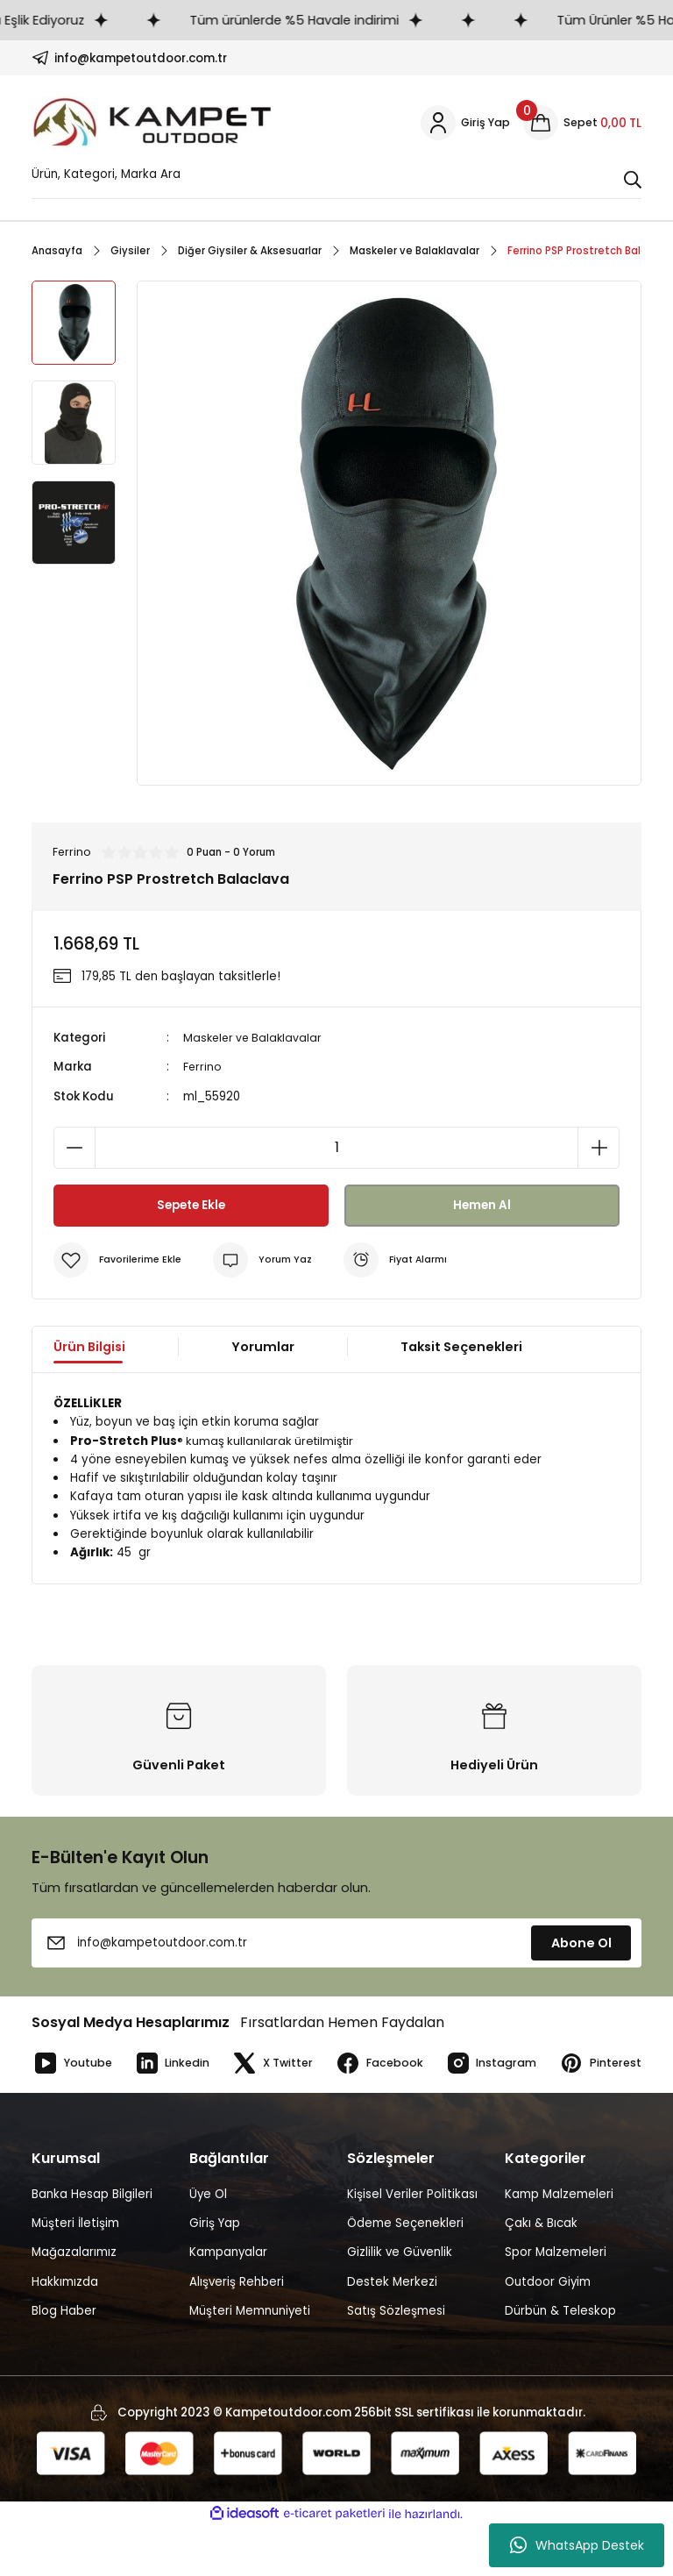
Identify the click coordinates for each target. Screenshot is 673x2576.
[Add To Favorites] (119, 1260)
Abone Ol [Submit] (581, 1944)
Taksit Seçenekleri (461, 1347)
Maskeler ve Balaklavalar (255, 1038)
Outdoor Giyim (548, 2331)
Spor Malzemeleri (555, 2302)
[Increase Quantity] (598, 1149)
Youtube (74, 2064)
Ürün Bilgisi (89, 1347)
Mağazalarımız (74, 2302)
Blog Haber (64, 2360)
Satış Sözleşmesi (396, 2360)
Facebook (390, 2064)
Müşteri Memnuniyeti (249, 2360)
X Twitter (279, 2064)
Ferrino (203, 1067)
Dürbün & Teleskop (560, 2360)
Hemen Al (482, 1206)
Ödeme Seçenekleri (405, 2273)
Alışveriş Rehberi (236, 2331)
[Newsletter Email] (336, 1943)
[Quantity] (336, 1149)
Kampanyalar (228, 2302)
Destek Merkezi (392, 2331)
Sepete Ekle (191, 1206)
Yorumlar (262, 1347)
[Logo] (152, 122)
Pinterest (74, 2113)
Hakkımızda (65, 2331)
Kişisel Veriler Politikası (412, 2244)
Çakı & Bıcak (541, 2273)
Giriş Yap (214, 2273)
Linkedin (176, 2064)
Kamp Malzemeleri (559, 2244)
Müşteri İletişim (75, 2273)
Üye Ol (208, 2244)
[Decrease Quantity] (74, 1149)
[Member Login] (464, 122)
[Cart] (582, 122)
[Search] (336, 179)
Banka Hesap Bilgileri (92, 2244)
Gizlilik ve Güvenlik (399, 2302)
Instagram (505, 2064)
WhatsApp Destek (577, 2545)
